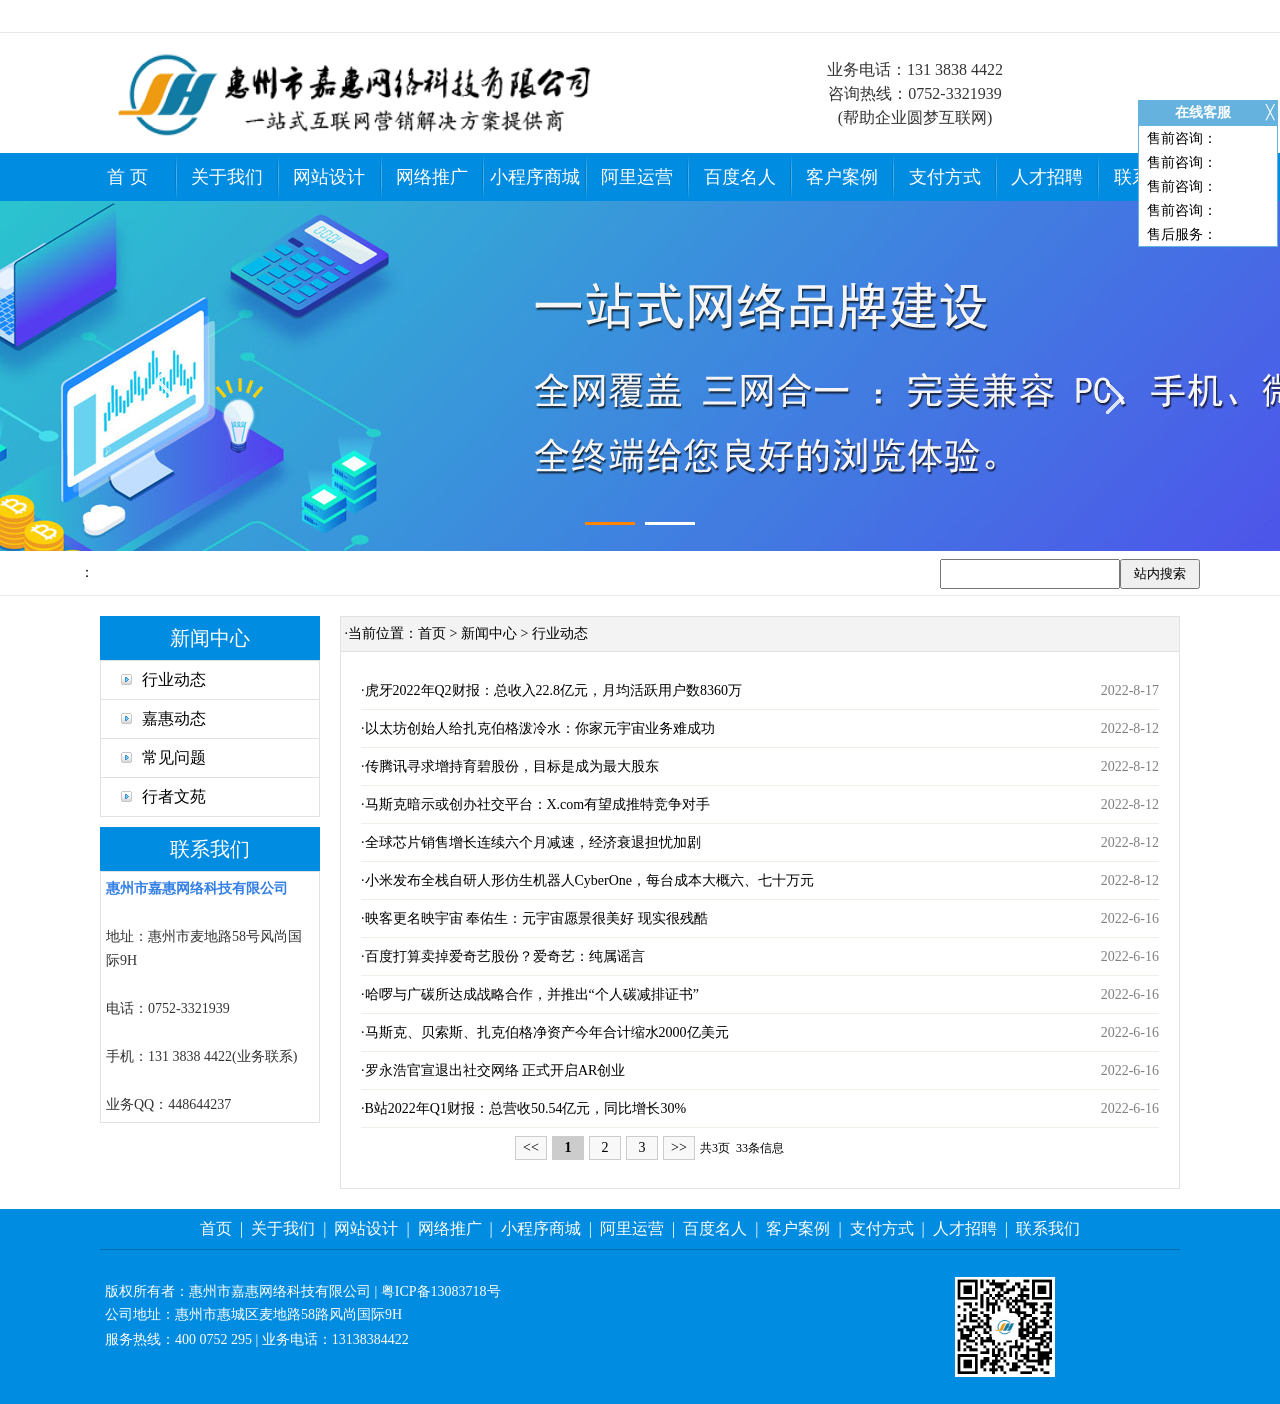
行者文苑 (163, 796)
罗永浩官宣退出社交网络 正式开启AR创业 (495, 1070)
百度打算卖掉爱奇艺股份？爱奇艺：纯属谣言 (505, 956)
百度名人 (740, 177)
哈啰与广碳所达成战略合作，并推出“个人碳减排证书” (532, 994)
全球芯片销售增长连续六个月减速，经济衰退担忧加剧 (533, 842)
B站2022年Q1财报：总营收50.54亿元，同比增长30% (526, 1108)
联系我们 (1048, 1228)
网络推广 (432, 177)
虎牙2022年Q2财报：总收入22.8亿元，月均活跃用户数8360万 (554, 690)
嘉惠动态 (163, 718)
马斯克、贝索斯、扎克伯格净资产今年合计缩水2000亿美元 (547, 1032)
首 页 (127, 177)
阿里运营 (637, 177)
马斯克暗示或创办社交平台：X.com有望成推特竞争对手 (538, 804)
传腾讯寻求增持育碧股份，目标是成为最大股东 (512, 766)
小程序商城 (535, 177)
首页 (432, 633)
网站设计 (329, 177)
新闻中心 (489, 633)
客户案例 (842, 177)
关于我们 (227, 177)
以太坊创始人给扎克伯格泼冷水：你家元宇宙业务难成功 (540, 728)
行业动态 (163, 679)
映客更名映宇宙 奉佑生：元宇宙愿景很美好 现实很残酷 (536, 918)
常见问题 (163, 757)
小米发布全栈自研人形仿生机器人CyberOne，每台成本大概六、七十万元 (590, 880)
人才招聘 (1047, 177)
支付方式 (945, 177)
